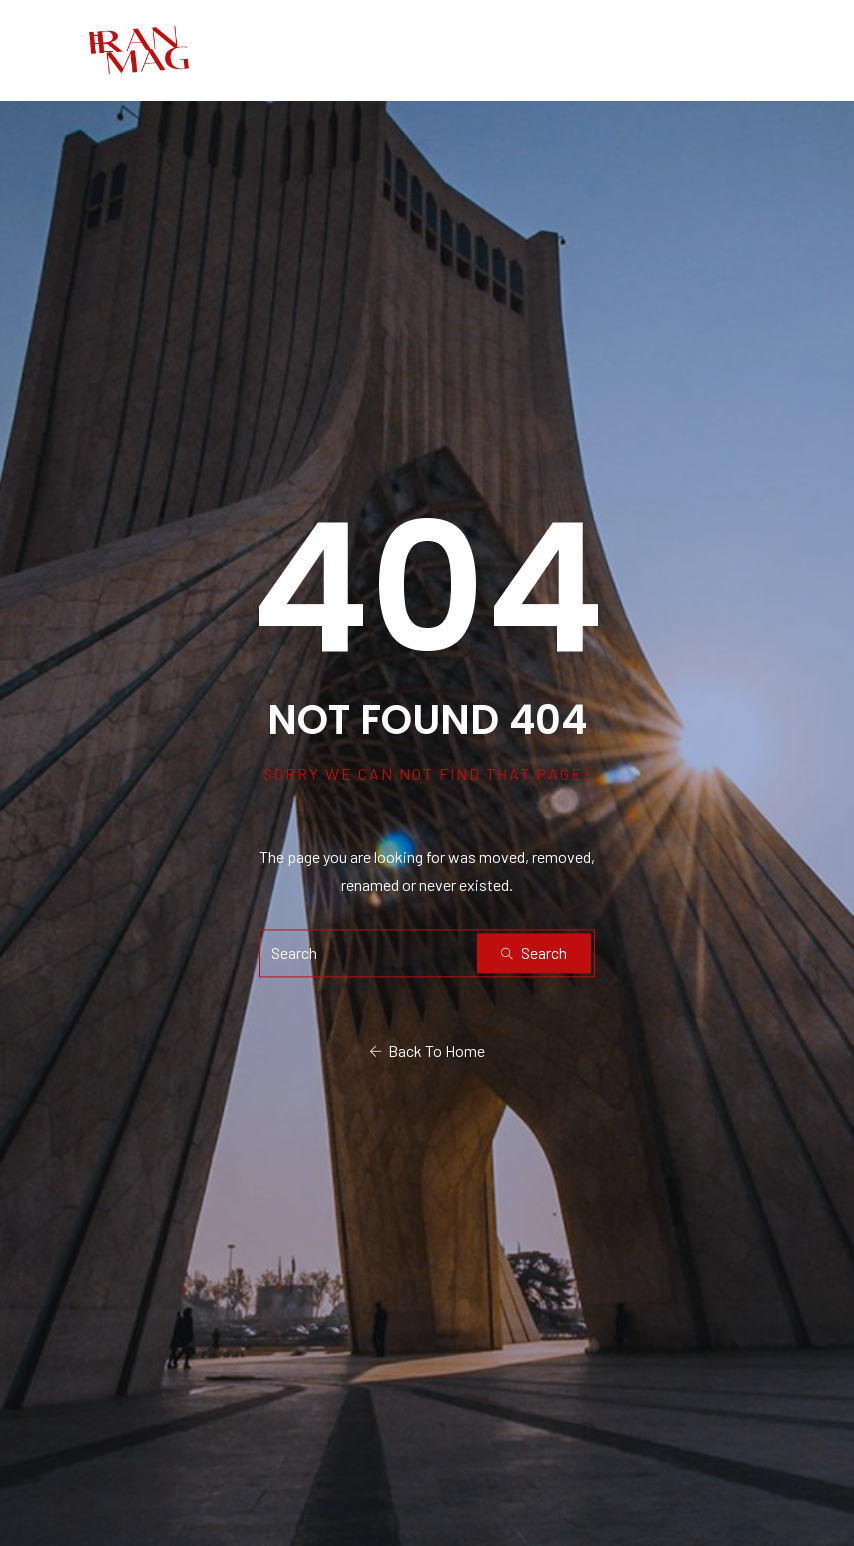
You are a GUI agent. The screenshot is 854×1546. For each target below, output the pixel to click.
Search (534, 953)
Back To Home (427, 1051)
